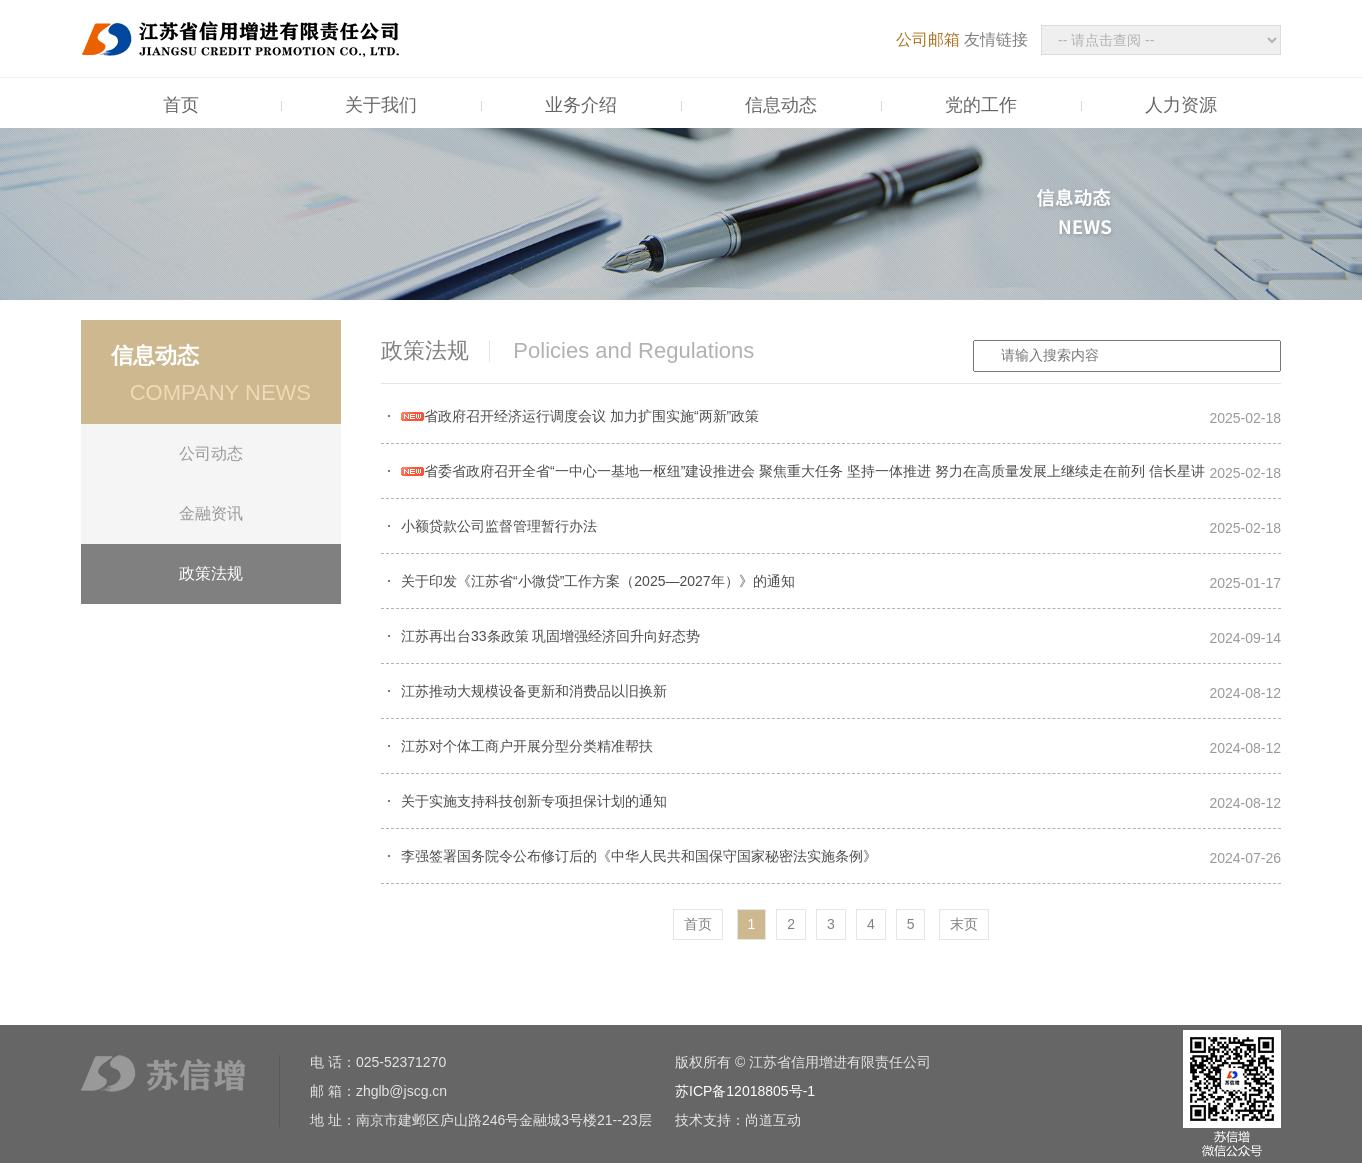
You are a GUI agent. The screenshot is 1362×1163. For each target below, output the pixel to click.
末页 (964, 924)
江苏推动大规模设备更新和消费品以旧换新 (534, 691)
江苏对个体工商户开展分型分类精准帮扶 (527, 746)
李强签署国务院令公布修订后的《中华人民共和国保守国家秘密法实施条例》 (639, 856)
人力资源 (1181, 105)
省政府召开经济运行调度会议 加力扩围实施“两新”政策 (580, 416)
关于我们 (381, 105)
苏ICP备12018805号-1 (745, 1091)
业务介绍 (581, 105)
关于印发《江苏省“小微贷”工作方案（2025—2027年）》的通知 (598, 581)
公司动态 (211, 453)
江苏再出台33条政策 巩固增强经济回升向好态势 (550, 636)
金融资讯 (211, 513)
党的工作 (981, 105)
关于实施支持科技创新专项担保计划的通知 (534, 801)
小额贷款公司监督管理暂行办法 (499, 526)
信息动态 (781, 105)
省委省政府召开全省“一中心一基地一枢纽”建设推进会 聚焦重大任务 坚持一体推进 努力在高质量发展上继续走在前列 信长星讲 (803, 471)
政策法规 (211, 573)
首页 (181, 105)
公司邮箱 (928, 39)
